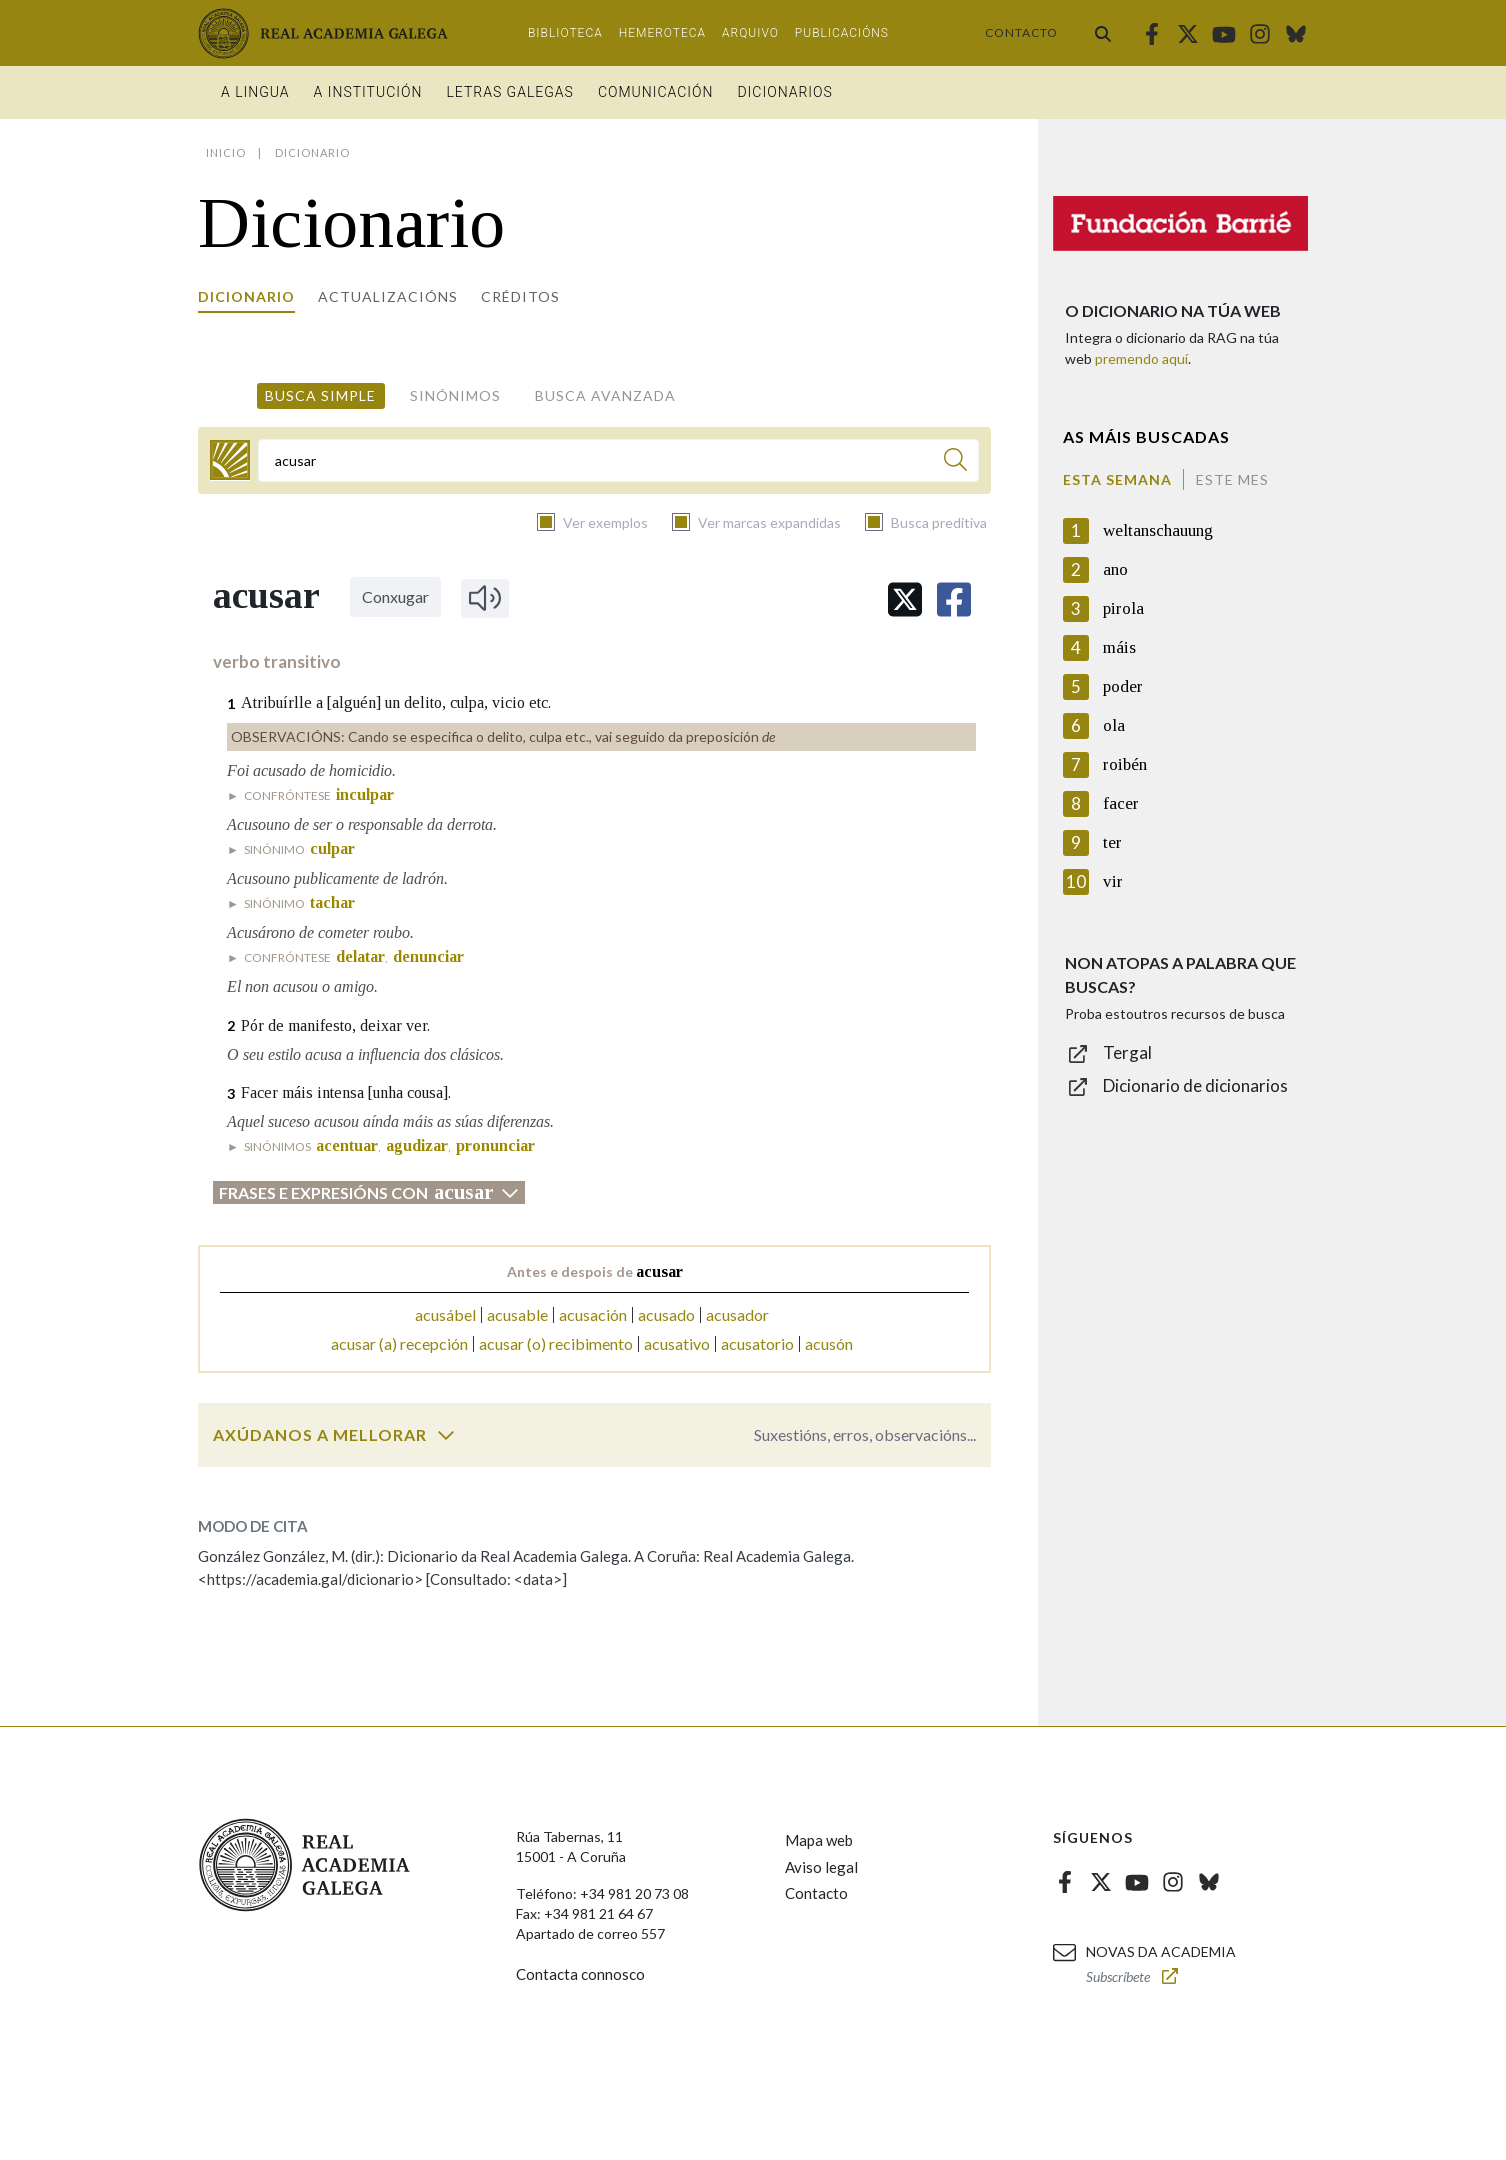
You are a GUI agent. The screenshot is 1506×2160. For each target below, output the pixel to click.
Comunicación (656, 92)
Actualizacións (388, 296)
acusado (666, 1314)
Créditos (520, 296)
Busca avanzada (605, 395)
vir (1113, 881)
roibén (1125, 764)
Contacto (1021, 32)
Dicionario (246, 296)
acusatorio (757, 1343)
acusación (593, 1314)
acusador (737, 1314)
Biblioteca (565, 33)
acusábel (445, 1314)
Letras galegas (509, 92)
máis (1119, 647)
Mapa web (819, 1840)
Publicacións (842, 33)
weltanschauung (1158, 530)
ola (1114, 725)
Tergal (1127, 1052)
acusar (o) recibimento (556, 1343)
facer (1121, 803)
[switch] (446, 1435)
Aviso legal (821, 1867)
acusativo (677, 1343)
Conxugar (395, 596)
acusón (829, 1343)
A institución (368, 92)
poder (1123, 686)
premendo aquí (1141, 358)
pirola (1123, 608)
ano (1115, 569)
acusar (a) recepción (399, 1343)
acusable (517, 1314)
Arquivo (750, 33)
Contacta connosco (580, 1974)
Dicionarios (784, 92)
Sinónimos (455, 395)
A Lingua (255, 92)
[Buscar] (955, 462)
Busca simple (320, 395)
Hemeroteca (662, 33)
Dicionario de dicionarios (1195, 1085)
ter (1112, 842)
